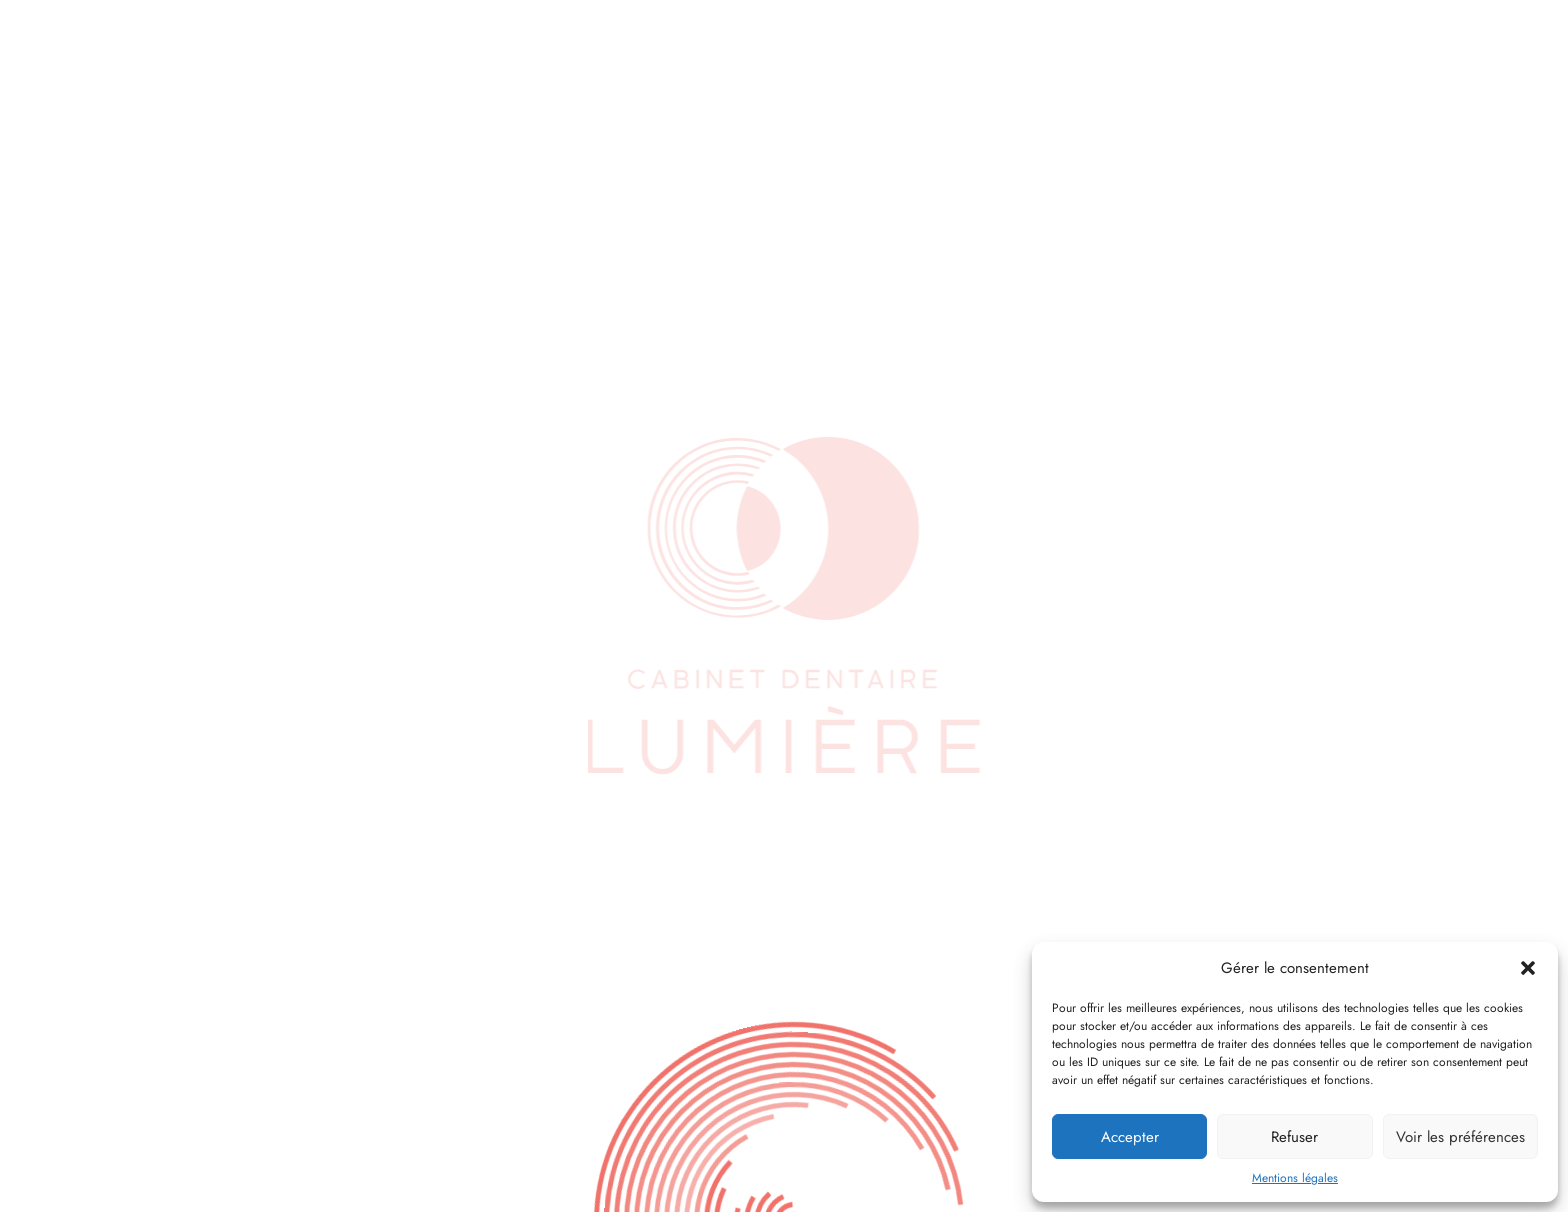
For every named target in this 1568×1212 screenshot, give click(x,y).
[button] (1528, 968)
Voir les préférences (1460, 1137)
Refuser (1294, 1137)
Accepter (1130, 1137)
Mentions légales (1295, 1178)
